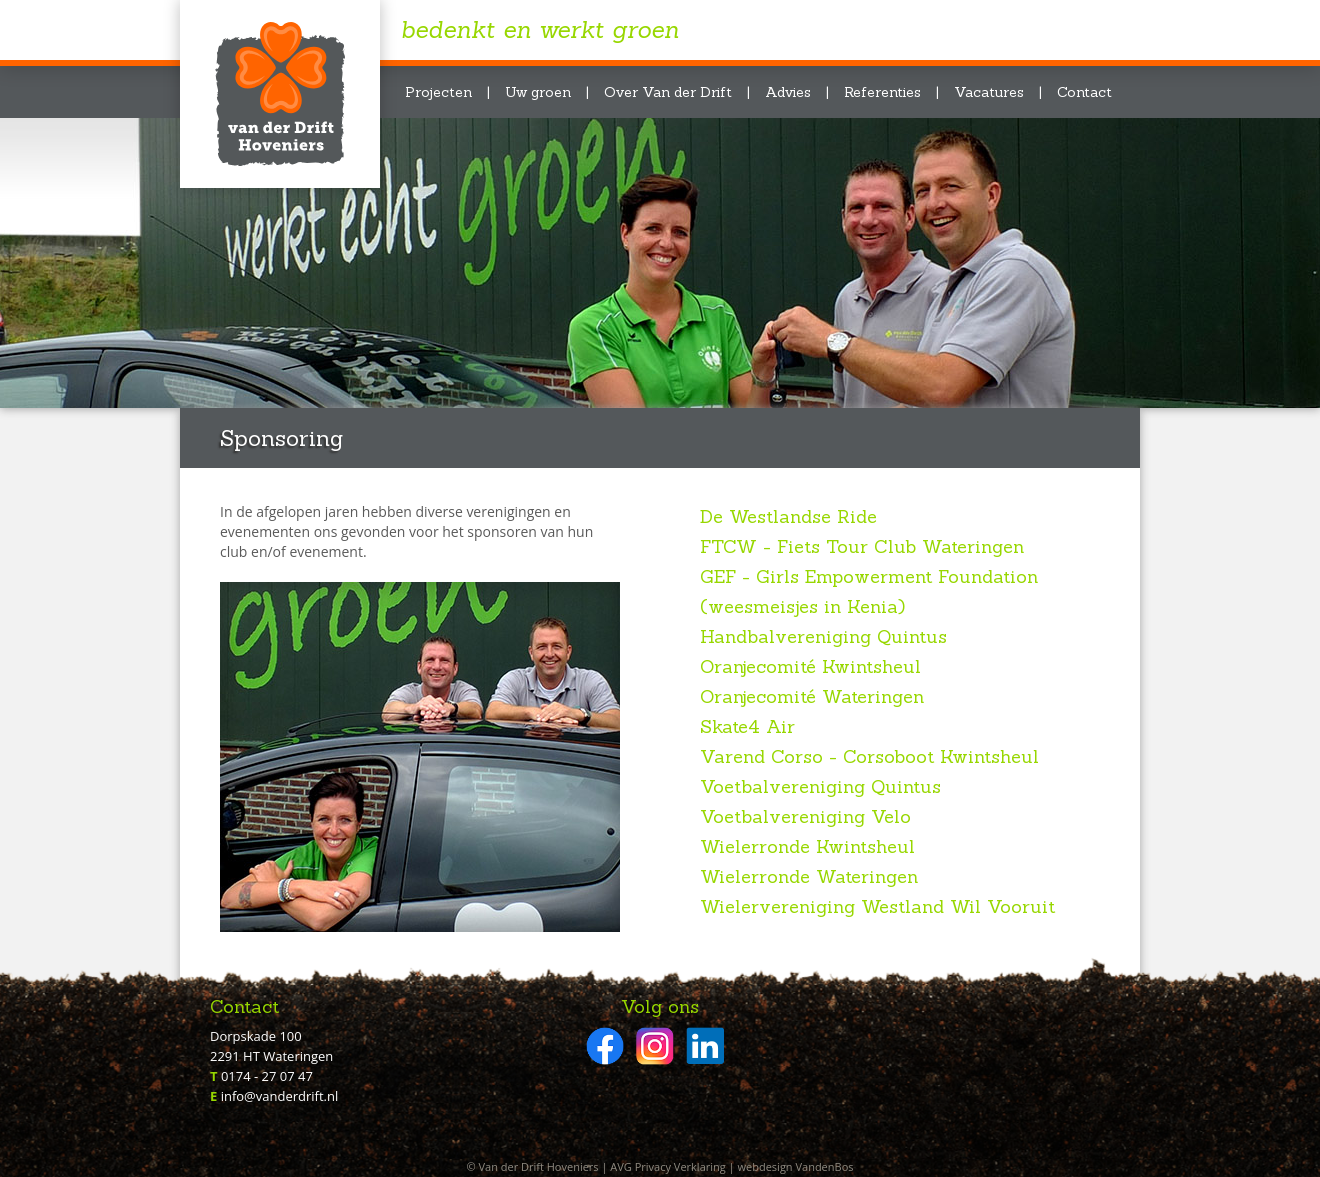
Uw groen (538, 92)
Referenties (882, 92)
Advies (788, 92)
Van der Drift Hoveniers (280, 94)
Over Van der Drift (668, 92)
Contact (1084, 92)
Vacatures (989, 92)
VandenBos (824, 1166)
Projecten (438, 92)
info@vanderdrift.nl (280, 1096)
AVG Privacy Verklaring (667, 1166)
